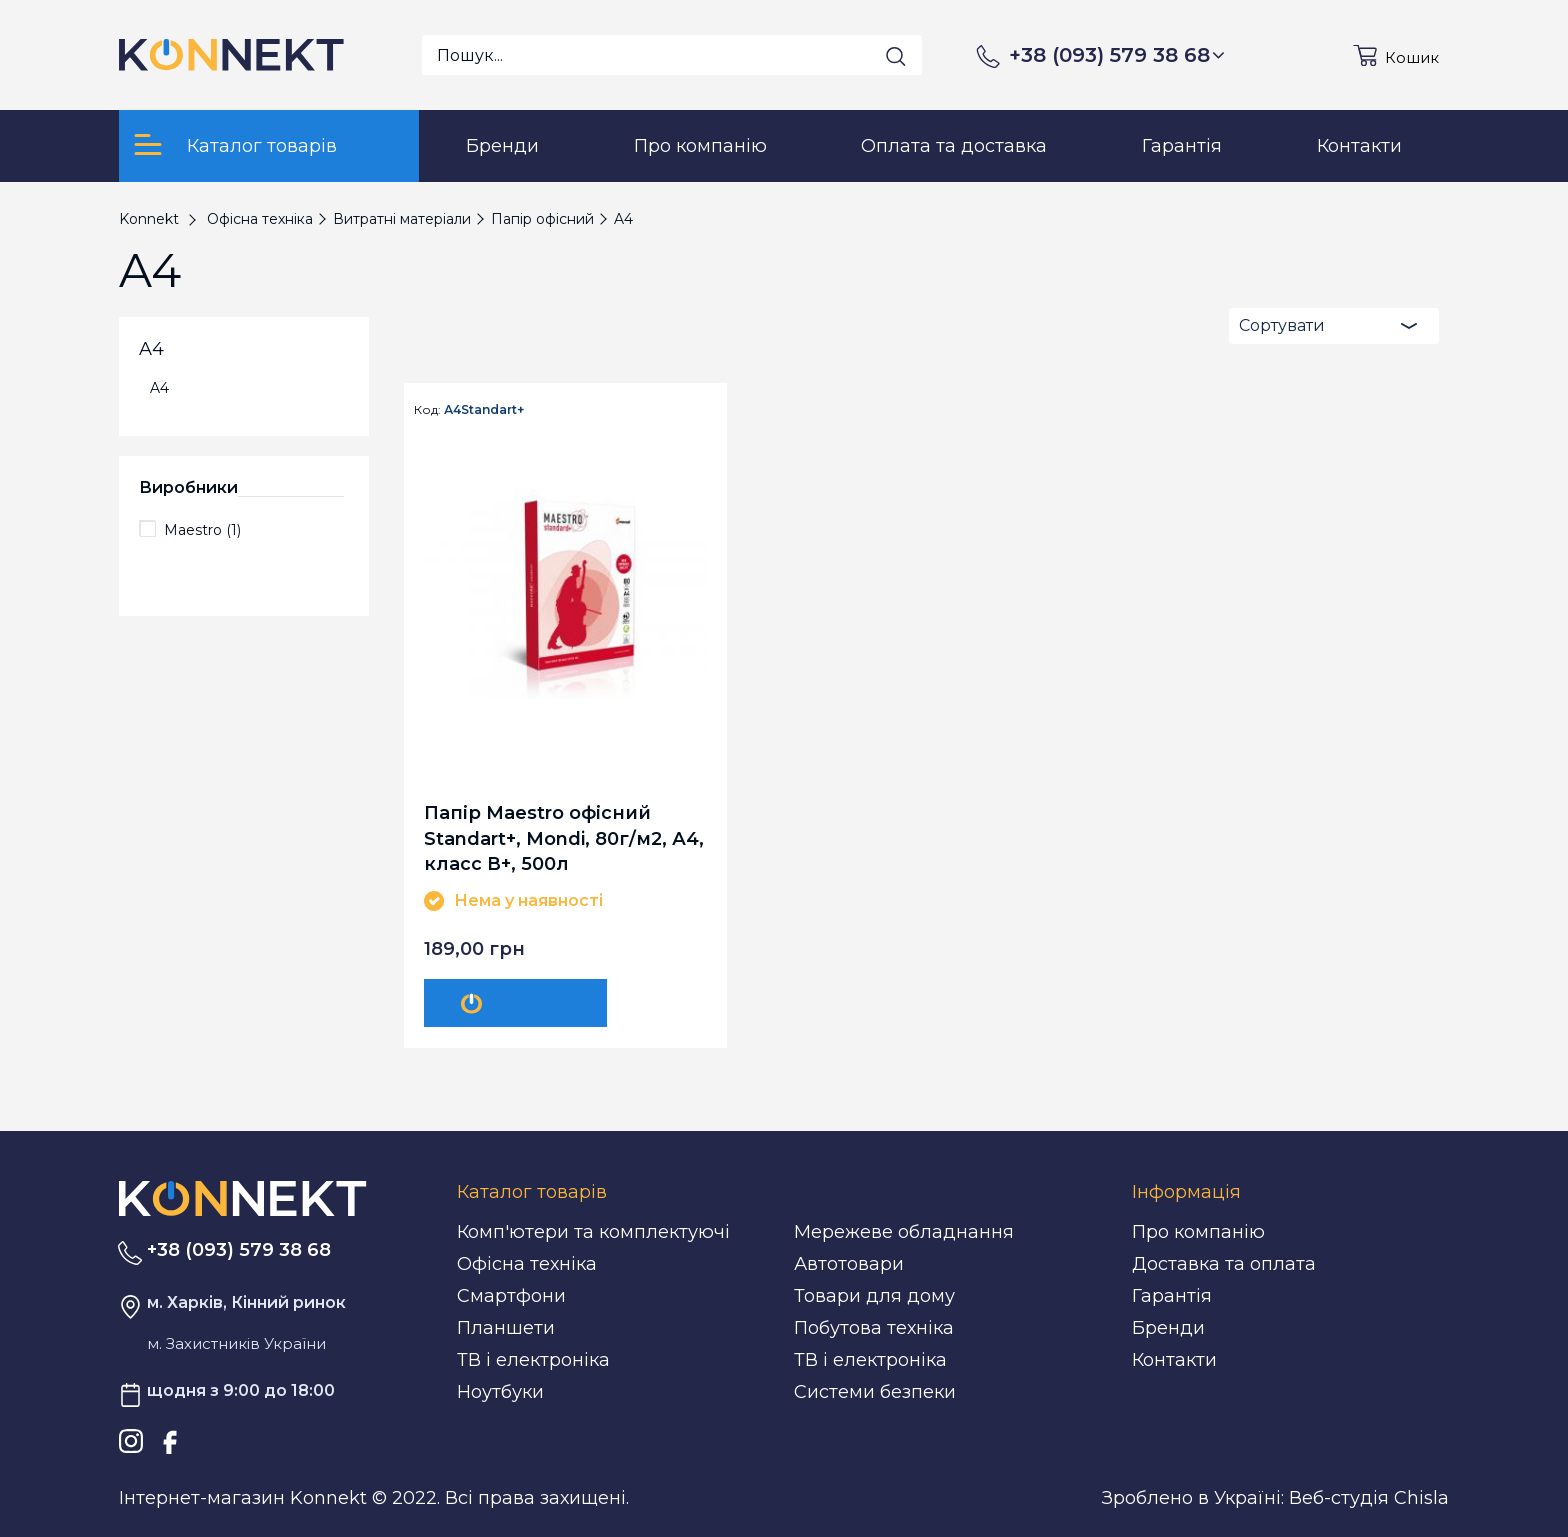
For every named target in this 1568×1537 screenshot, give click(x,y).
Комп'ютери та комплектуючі (593, 1232)
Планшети (506, 1328)
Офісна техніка (527, 1264)
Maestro (202, 530)
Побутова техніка (874, 1328)
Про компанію (1198, 1232)
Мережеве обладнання (904, 1232)
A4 (159, 388)
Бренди (1168, 1328)
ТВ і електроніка (533, 1360)
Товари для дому (874, 1296)
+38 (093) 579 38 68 (1117, 55)
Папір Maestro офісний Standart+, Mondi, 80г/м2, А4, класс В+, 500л (564, 837)
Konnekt (149, 219)
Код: (427, 410)
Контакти (1174, 1360)
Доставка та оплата (1224, 1264)
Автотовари (849, 1264)
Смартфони (511, 1296)
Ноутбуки (500, 1392)
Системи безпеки (875, 1392)
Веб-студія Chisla (1369, 1498)
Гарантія (1172, 1296)
